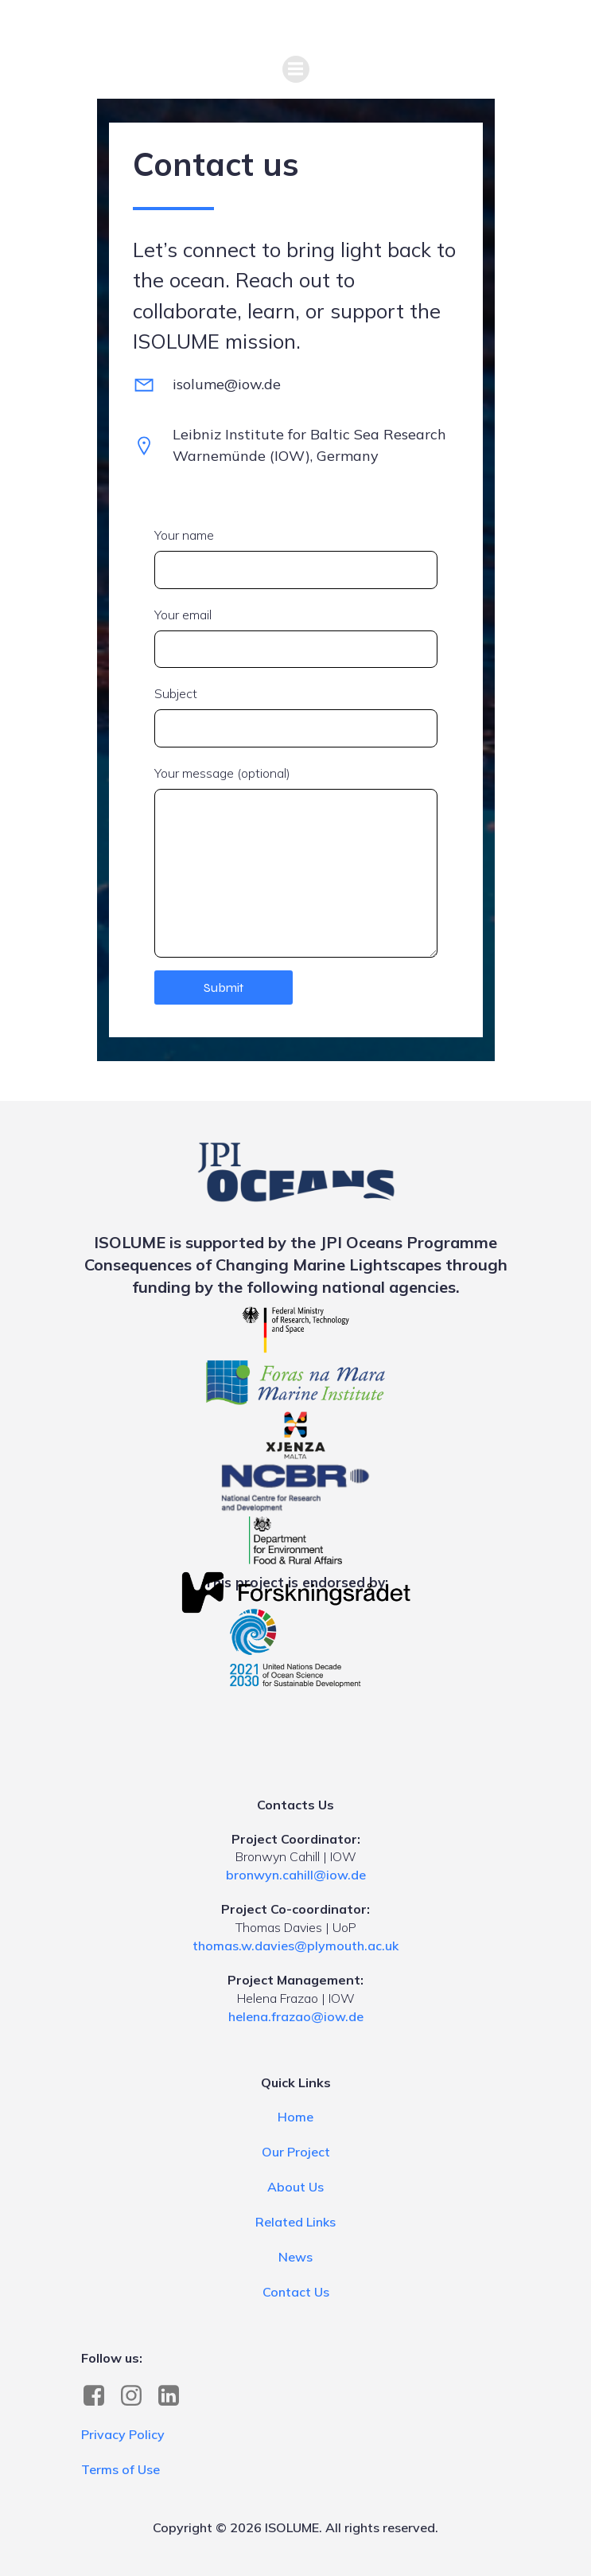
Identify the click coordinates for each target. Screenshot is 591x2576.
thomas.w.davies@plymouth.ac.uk (295, 1945)
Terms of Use (120, 2469)
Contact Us (295, 2292)
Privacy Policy (123, 2434)
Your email (295, 638)
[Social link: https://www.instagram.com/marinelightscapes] (137, 2396)
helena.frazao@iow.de (296, 2016)
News (295, 2257)
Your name (295, 558)
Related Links (295, 2222)
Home (295, 2117)
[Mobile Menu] (295, 69)
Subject (295, 716)
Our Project (296, 2152)
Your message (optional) (295, 861)
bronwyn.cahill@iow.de (296, 1875)
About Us (295, 2187)
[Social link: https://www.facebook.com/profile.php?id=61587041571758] (100, 2396)
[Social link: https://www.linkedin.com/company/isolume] (174, 2396)
